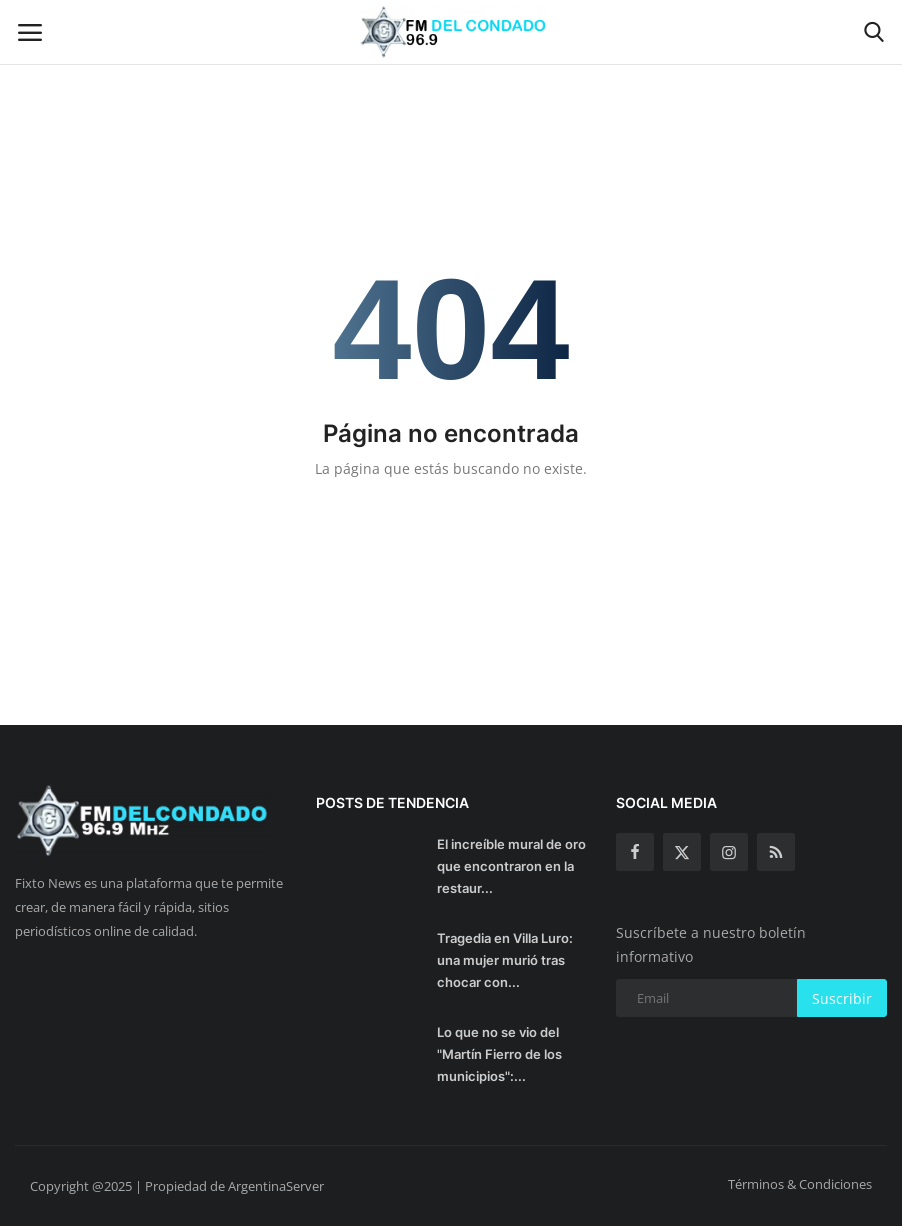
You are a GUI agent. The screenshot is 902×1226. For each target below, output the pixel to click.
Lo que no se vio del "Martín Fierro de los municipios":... (499, 1054)
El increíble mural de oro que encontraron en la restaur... (511, 866)
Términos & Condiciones (800, 1184)
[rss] (776, 852)
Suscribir (842, 998)
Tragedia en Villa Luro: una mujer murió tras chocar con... (505, 960)
